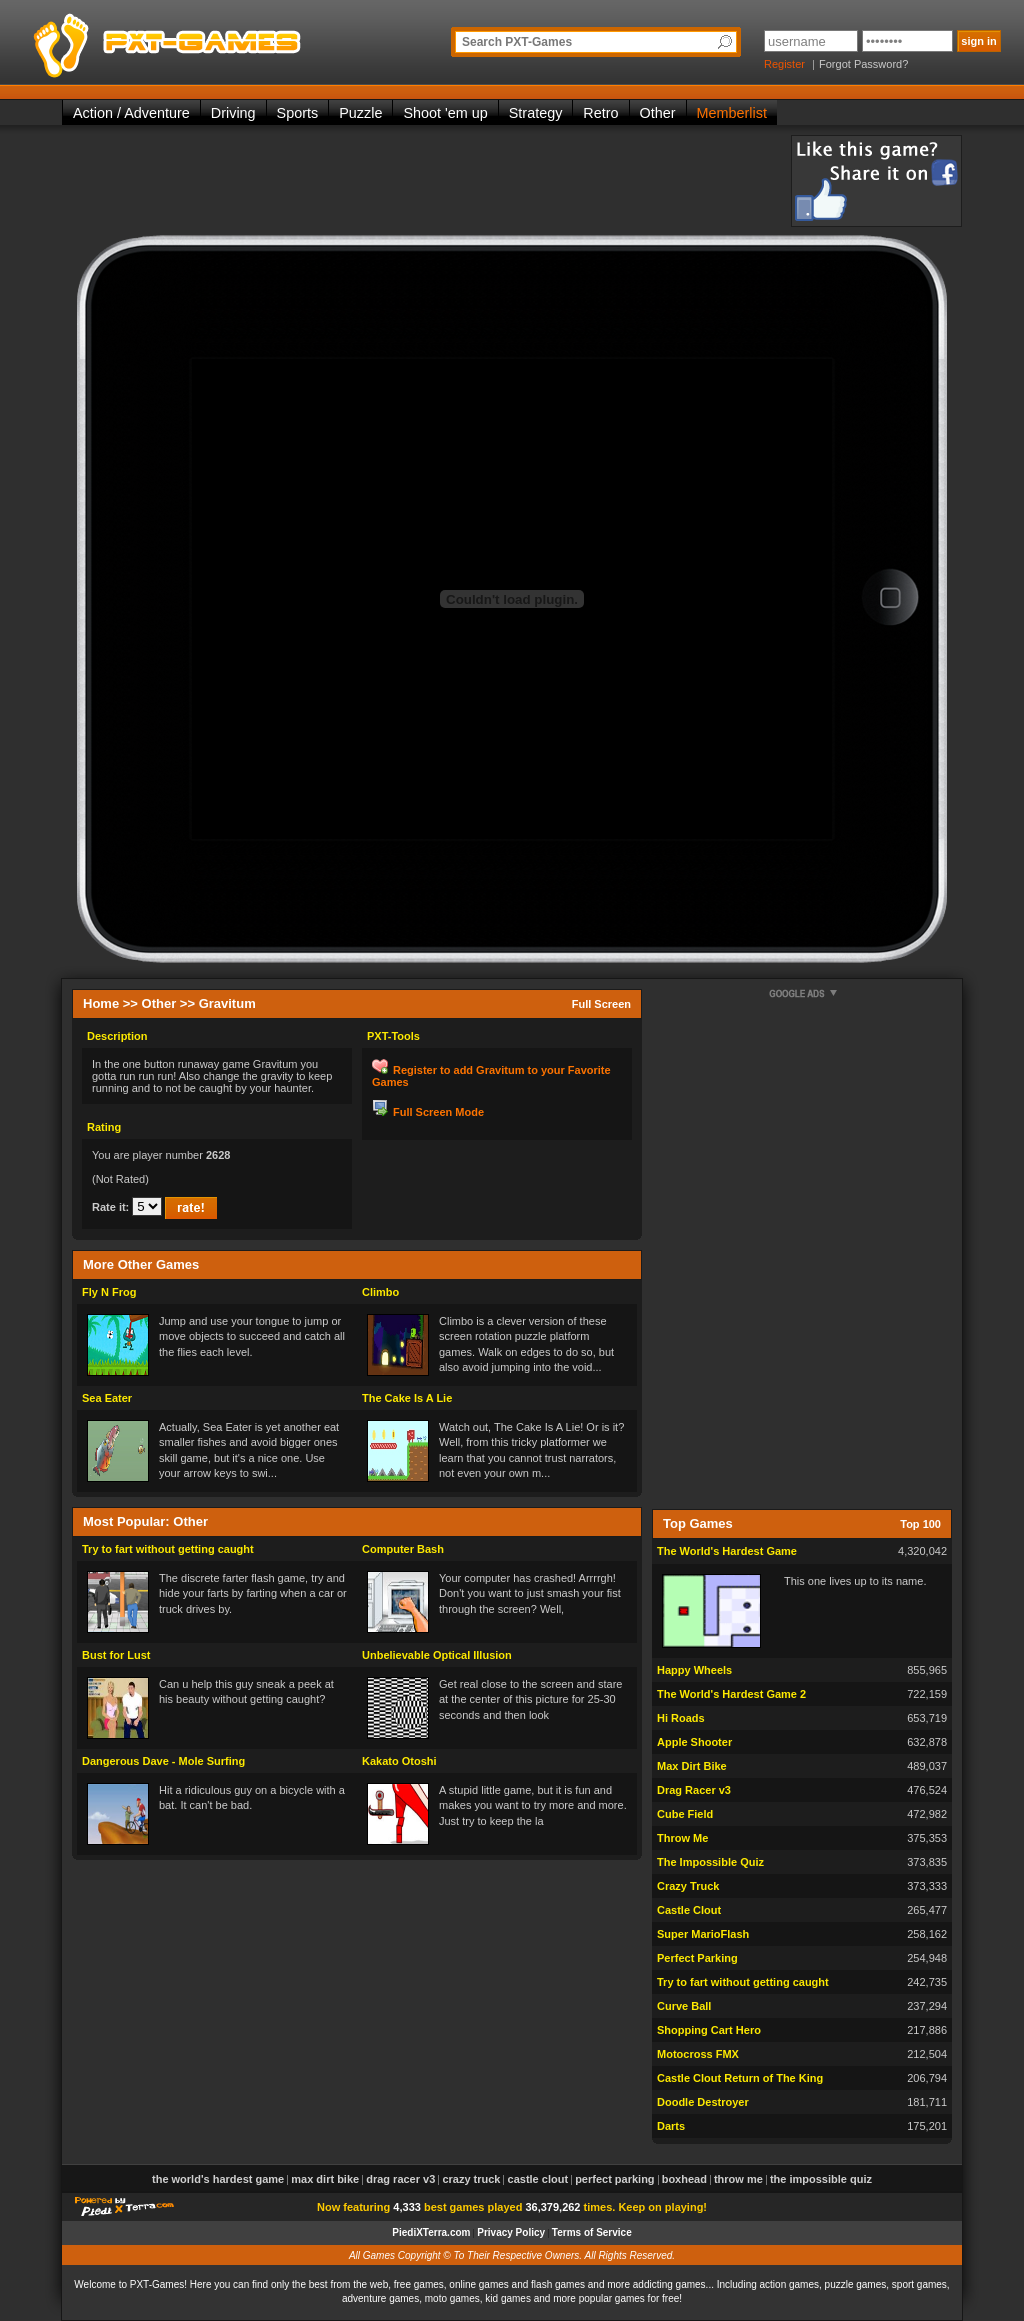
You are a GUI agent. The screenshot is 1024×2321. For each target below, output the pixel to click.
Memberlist (732, 113)
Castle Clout (689, 1910)
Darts (671, 2126)
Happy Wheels (694, 1670)
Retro (600, 113)
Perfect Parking (697, 1958)
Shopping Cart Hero (709, 2030)
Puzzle (360, 113)
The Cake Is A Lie (407, 1398)
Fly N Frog (109, 1292)
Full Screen (601, 1004)
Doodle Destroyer (703, 2102)
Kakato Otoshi (399, 1761)
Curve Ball (684, 2006)
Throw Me (682, 1838)
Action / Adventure (131, 113)
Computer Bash (403, 1549)
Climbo (380, 1292)
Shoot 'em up (445, 113)
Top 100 (920, 1524)
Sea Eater (107, 1398)
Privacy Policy (511, 2232)
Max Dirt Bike (692, 1766)
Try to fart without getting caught (168, 1549)
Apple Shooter (694, 1742)
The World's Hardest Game (727, 1551)
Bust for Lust (116, 1655)
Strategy (536, 113)
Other (658, 113)
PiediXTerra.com (431, 2232)
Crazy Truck (688, 1886)
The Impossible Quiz (710, 1862)
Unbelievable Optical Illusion (437, 1655)
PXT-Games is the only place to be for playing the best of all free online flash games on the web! (214, 40)
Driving (233, 113)
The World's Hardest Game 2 (731, 1694)
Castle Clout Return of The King (740, 2078)
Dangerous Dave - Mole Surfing (163, 1761)
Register (784, 64)
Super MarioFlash (703, 1934)
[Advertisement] (426, 180)
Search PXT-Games (517, 42)
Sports (298, 113)
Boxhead (684, 2179)
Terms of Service (592, 2232)
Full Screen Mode (438, 1112)
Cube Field (685, 1814)
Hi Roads (681, 1718)
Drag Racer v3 (694, 1790)
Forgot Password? (863, 64)
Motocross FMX (698, 2054)
